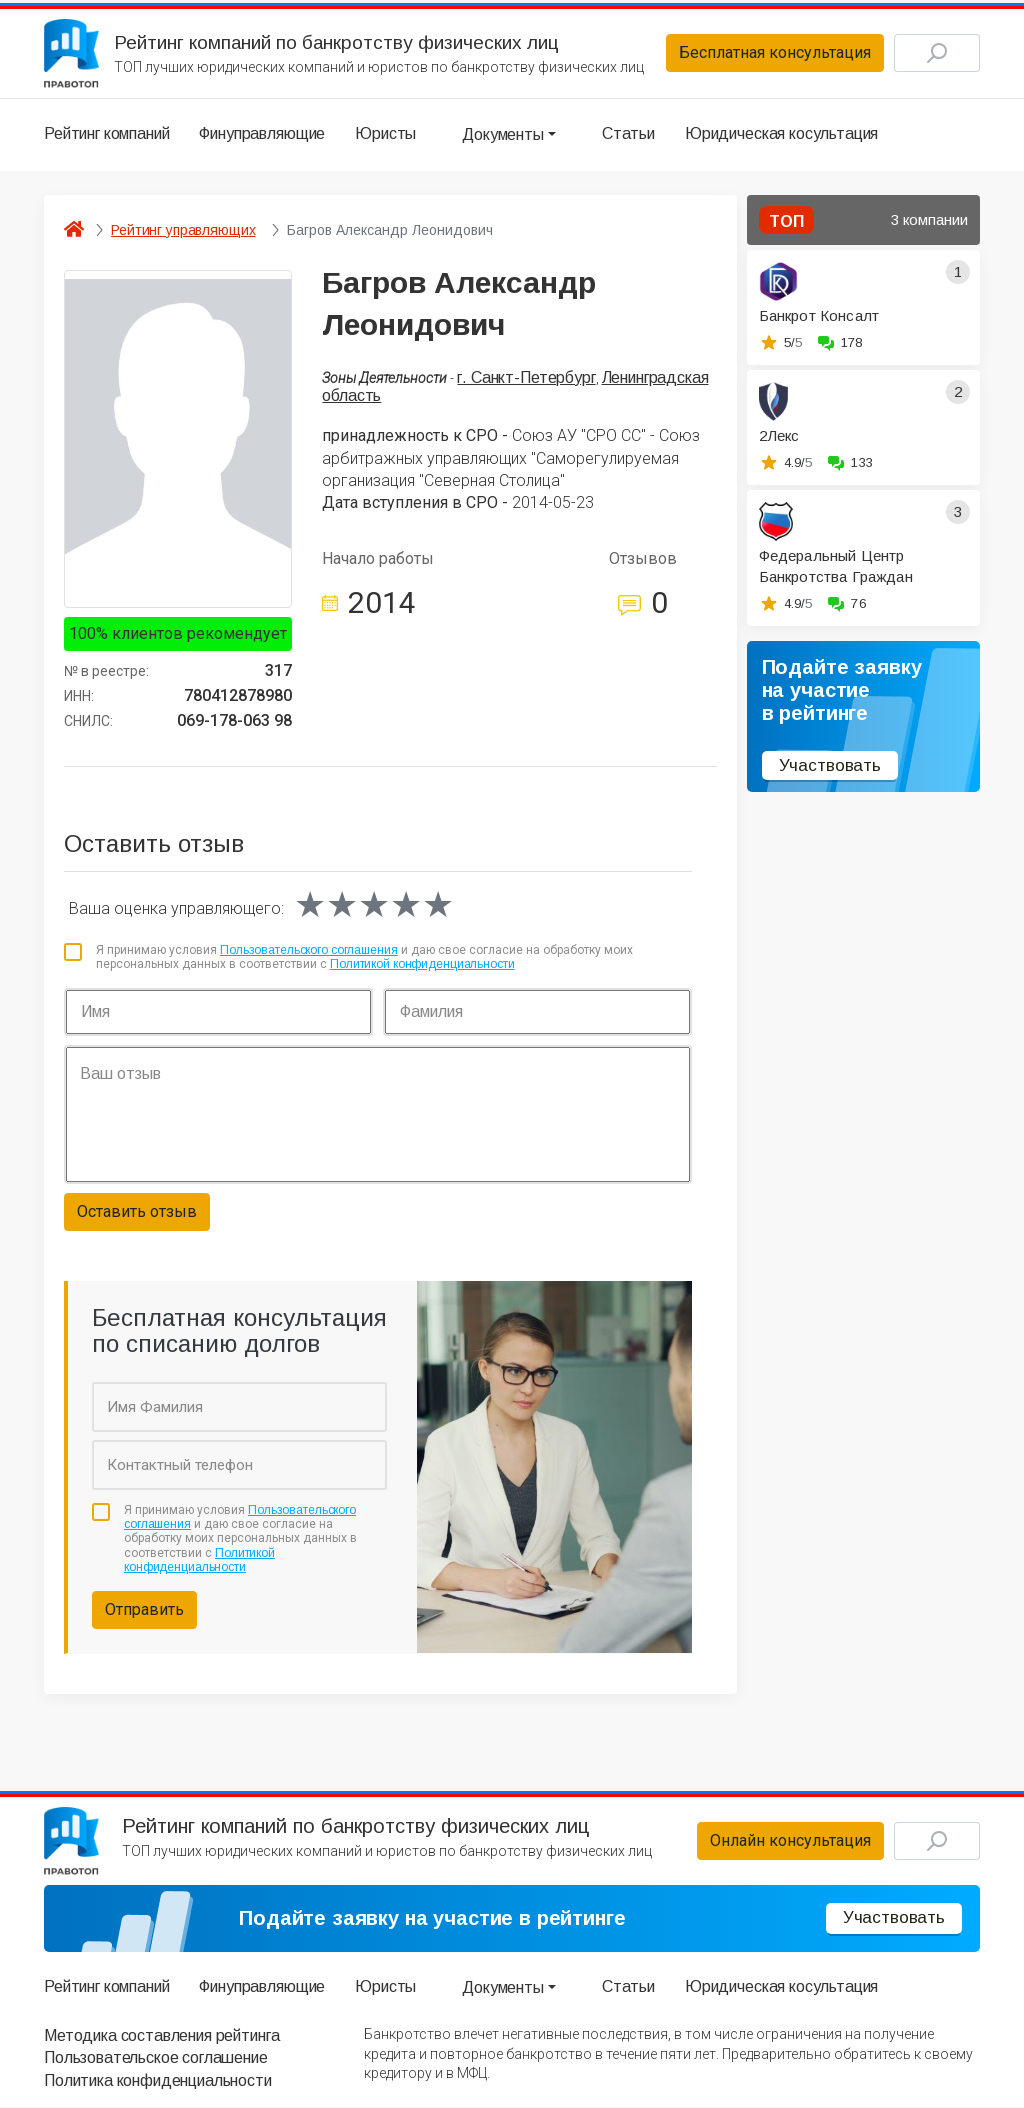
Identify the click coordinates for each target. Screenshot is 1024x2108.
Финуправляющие (262, 134)
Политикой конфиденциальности (422, 965)
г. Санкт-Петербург (526, 377)
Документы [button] (503, 134)
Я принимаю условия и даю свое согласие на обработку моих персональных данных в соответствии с (364, 958)
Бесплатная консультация (773, 53)
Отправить (144, 1609)
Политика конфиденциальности (158, 2081)
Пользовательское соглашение (156, 2058)
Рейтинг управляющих (183, 230)
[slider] (374, 906)
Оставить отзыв (137, 1211)
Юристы (385, 134)
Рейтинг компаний (106, 134)
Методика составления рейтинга (161, 2036)
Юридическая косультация (781, 134)
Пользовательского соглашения (309, 951)
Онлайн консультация (788, 1841)
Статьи (628, 134)
